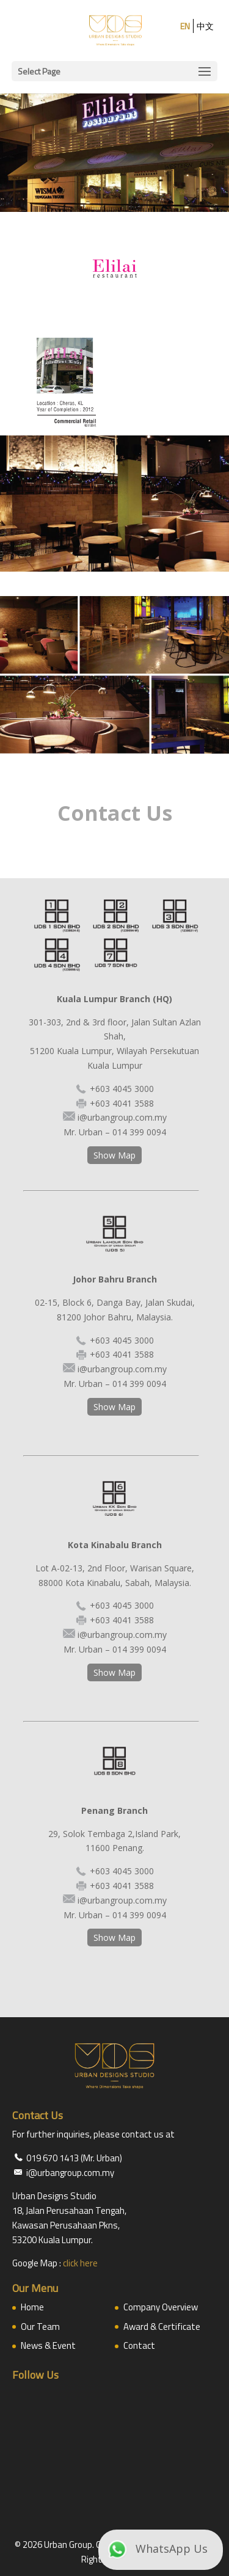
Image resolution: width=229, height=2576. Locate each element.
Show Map (114, 1155)
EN (185, 26)
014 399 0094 (139, 1132)
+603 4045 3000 (122, 1088)
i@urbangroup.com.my (122, 1117)
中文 (205, 26)
